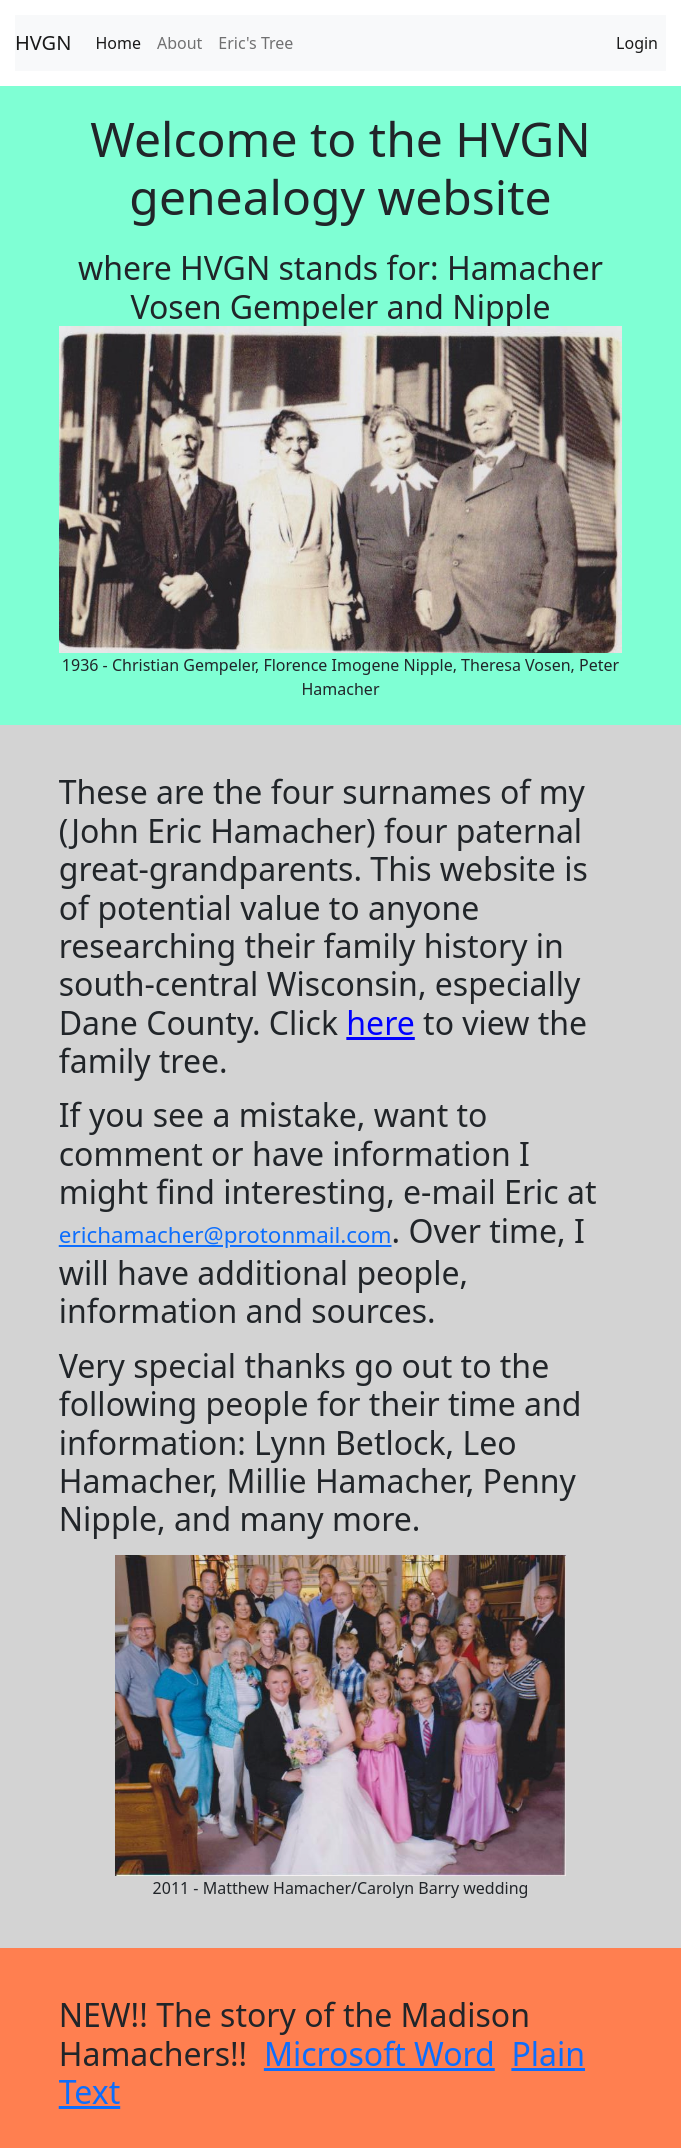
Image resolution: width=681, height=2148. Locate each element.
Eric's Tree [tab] (255, 43)
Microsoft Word (379, 2053)
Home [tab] (118, 43)
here (380, 1022)
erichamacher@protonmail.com (225, 1234)
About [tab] (179, 43)
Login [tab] (637, 43)
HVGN (43, 42)
